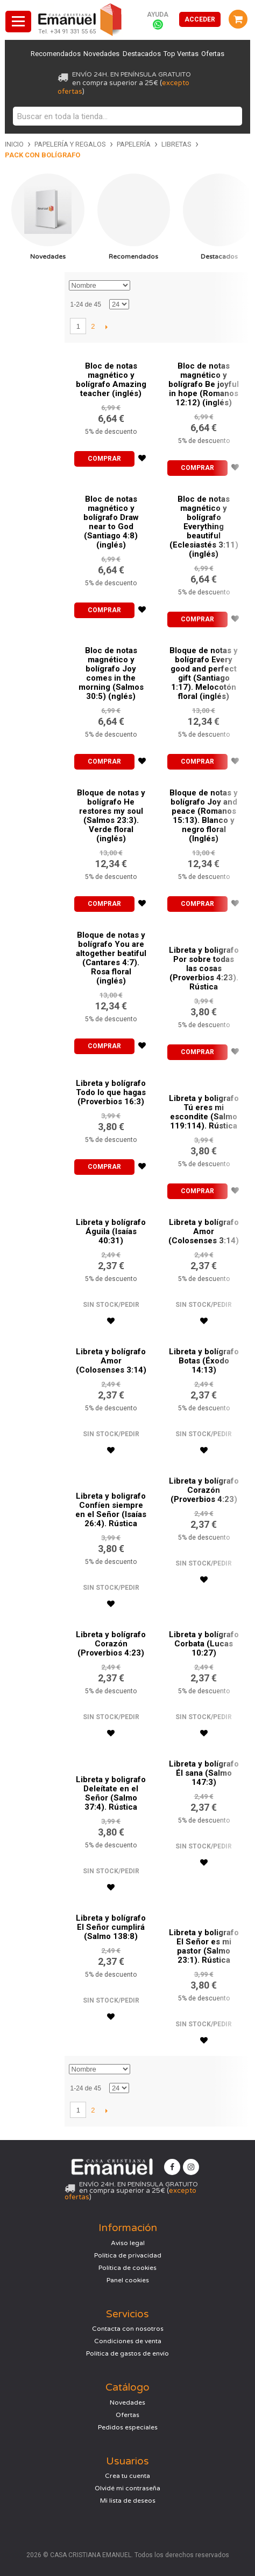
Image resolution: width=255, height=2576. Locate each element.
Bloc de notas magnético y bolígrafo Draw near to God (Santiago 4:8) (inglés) (111, 522)
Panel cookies (128, 2280)
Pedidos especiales (128, 2427)
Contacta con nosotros (128, 2328)
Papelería (134, 144)
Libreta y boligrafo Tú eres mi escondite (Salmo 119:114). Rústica (204, 1112)
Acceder (200, 19)
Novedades (101, 54)
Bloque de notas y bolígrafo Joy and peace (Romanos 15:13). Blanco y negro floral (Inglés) (203, 815)
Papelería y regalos (70, 144)
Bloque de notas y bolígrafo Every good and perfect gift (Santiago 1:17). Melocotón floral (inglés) (203, 673)
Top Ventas (181, 54)
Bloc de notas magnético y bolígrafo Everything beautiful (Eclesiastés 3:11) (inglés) (203, 526)
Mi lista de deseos (127, 2500)
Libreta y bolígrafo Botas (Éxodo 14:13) (204, 1361)
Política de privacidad (127, 2255)
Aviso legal (128, 2243)
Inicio (14, 144)
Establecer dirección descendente (140, 286)
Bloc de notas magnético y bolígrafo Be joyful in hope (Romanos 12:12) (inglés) (203, 384)
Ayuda (157, 14)
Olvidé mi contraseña (127, 2488)
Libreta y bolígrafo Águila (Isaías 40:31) (111, 1231)
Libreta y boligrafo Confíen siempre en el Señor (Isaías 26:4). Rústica (110, 1509)
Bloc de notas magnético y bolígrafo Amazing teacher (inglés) (111, 379)
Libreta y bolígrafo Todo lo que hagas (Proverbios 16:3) (111, 1092)
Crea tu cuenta (127, 2476)
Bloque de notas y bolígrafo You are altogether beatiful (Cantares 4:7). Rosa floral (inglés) (111, 958)
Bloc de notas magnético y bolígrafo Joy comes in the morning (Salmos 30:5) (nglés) (111, 673)
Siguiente (106, 326)
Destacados (142, 54)
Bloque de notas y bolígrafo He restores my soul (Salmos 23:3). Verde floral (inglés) (111, 815)
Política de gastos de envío (127, 2353)
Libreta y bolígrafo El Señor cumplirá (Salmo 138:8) (111, 1927)
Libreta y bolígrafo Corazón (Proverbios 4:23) (204, 1490)
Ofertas (213, 54)
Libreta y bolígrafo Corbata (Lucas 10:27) (204, 1644)
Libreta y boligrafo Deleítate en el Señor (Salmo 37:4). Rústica (111, 1793)
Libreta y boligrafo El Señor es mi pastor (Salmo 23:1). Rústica (204, 1946)
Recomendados (55, 54)
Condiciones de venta (127, 2341)
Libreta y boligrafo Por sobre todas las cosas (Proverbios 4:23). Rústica (204, 968)
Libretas (176, 144)
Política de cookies (127, 2268)
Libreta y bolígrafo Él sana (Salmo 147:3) (204, 1773)
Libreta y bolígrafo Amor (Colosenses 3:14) (203, 1231)
